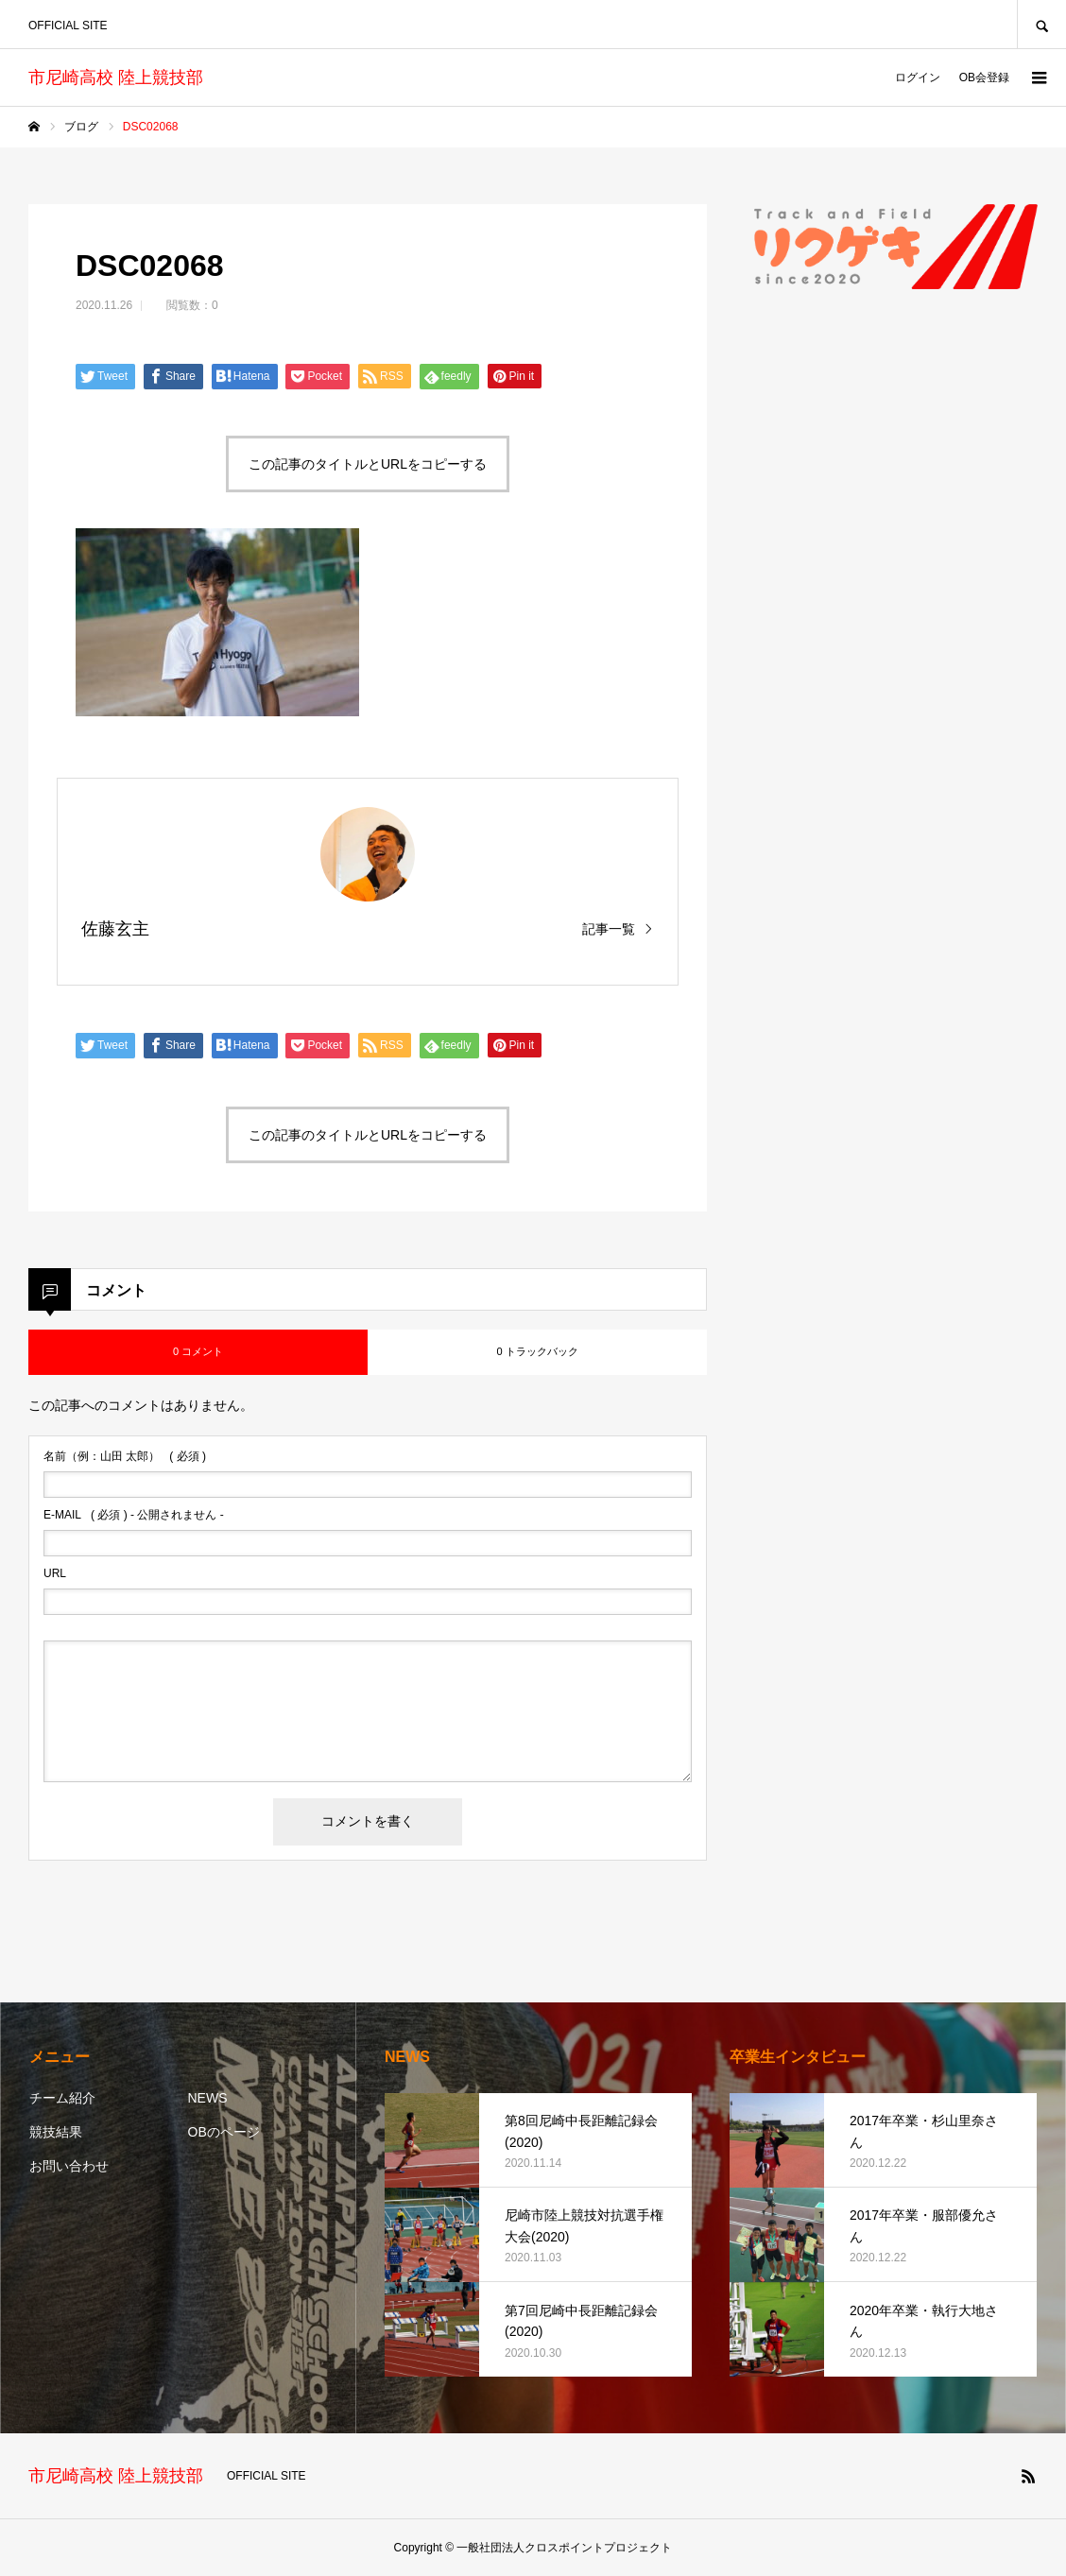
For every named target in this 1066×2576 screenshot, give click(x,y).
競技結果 (55, 2131)
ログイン (917, 77)
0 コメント (198, 1351)
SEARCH (1041, 24)
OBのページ (224, 2131)
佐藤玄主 (115, 928)
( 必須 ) (124, 1456)
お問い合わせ (69, 2165)
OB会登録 (984, 77)
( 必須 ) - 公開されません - (133, 1514)
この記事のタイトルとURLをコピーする (368, 464)
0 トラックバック (536, 1351)
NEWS (208, 2097)
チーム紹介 (62, 2097)
